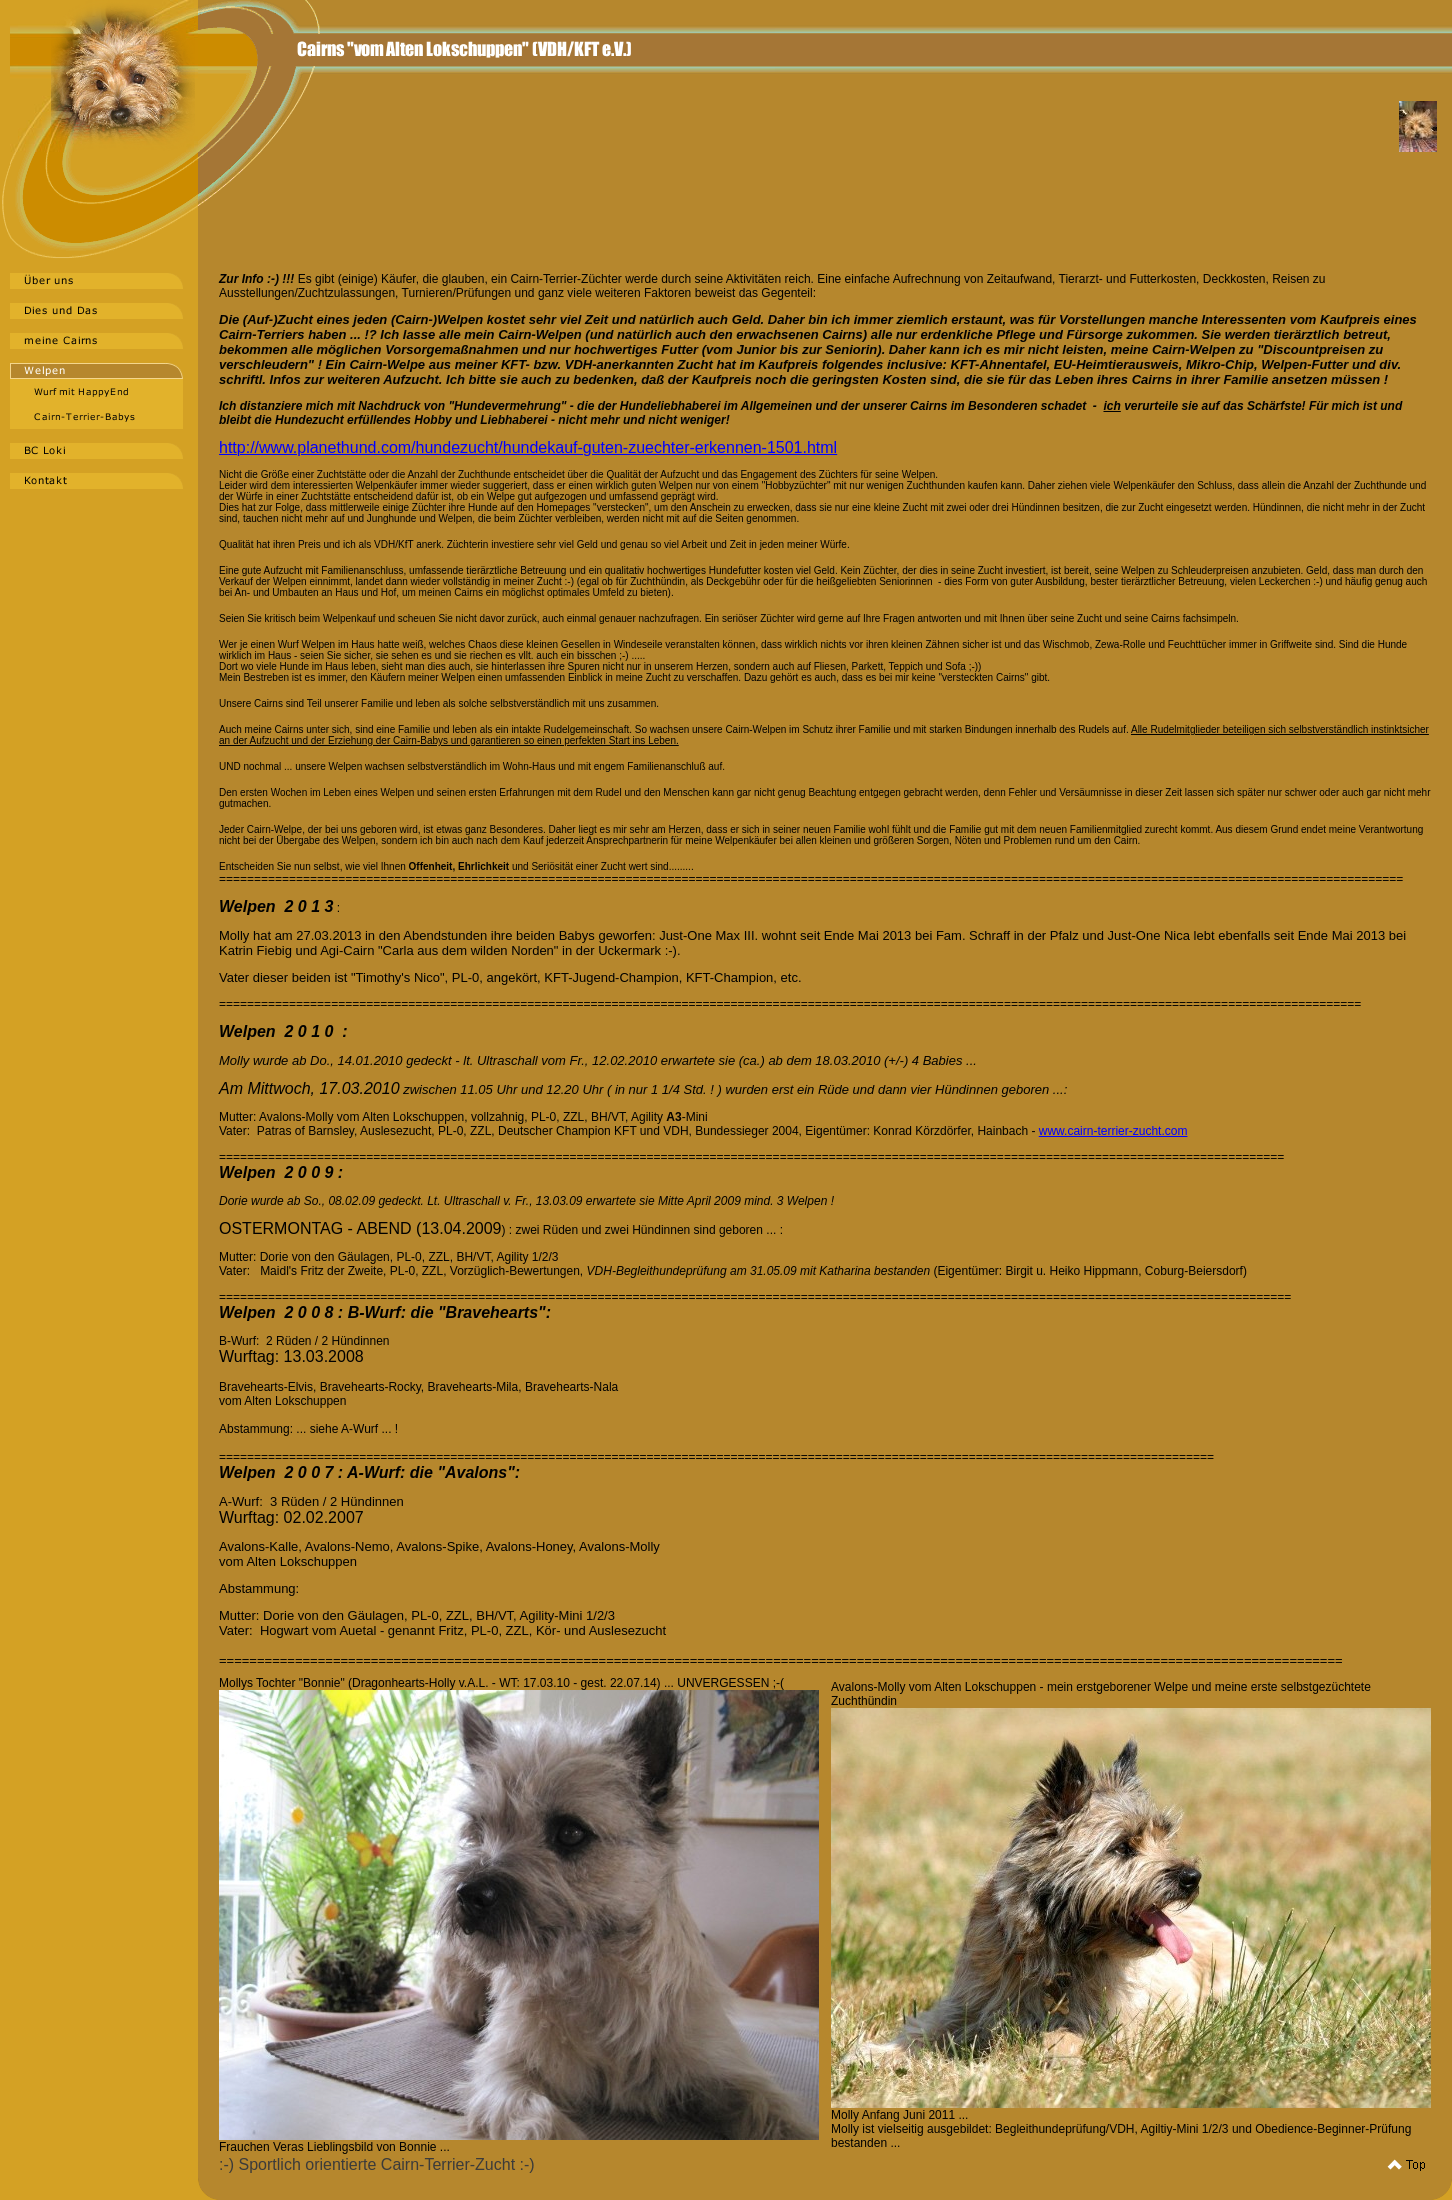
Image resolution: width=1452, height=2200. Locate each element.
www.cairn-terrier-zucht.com (1113, 1131)
